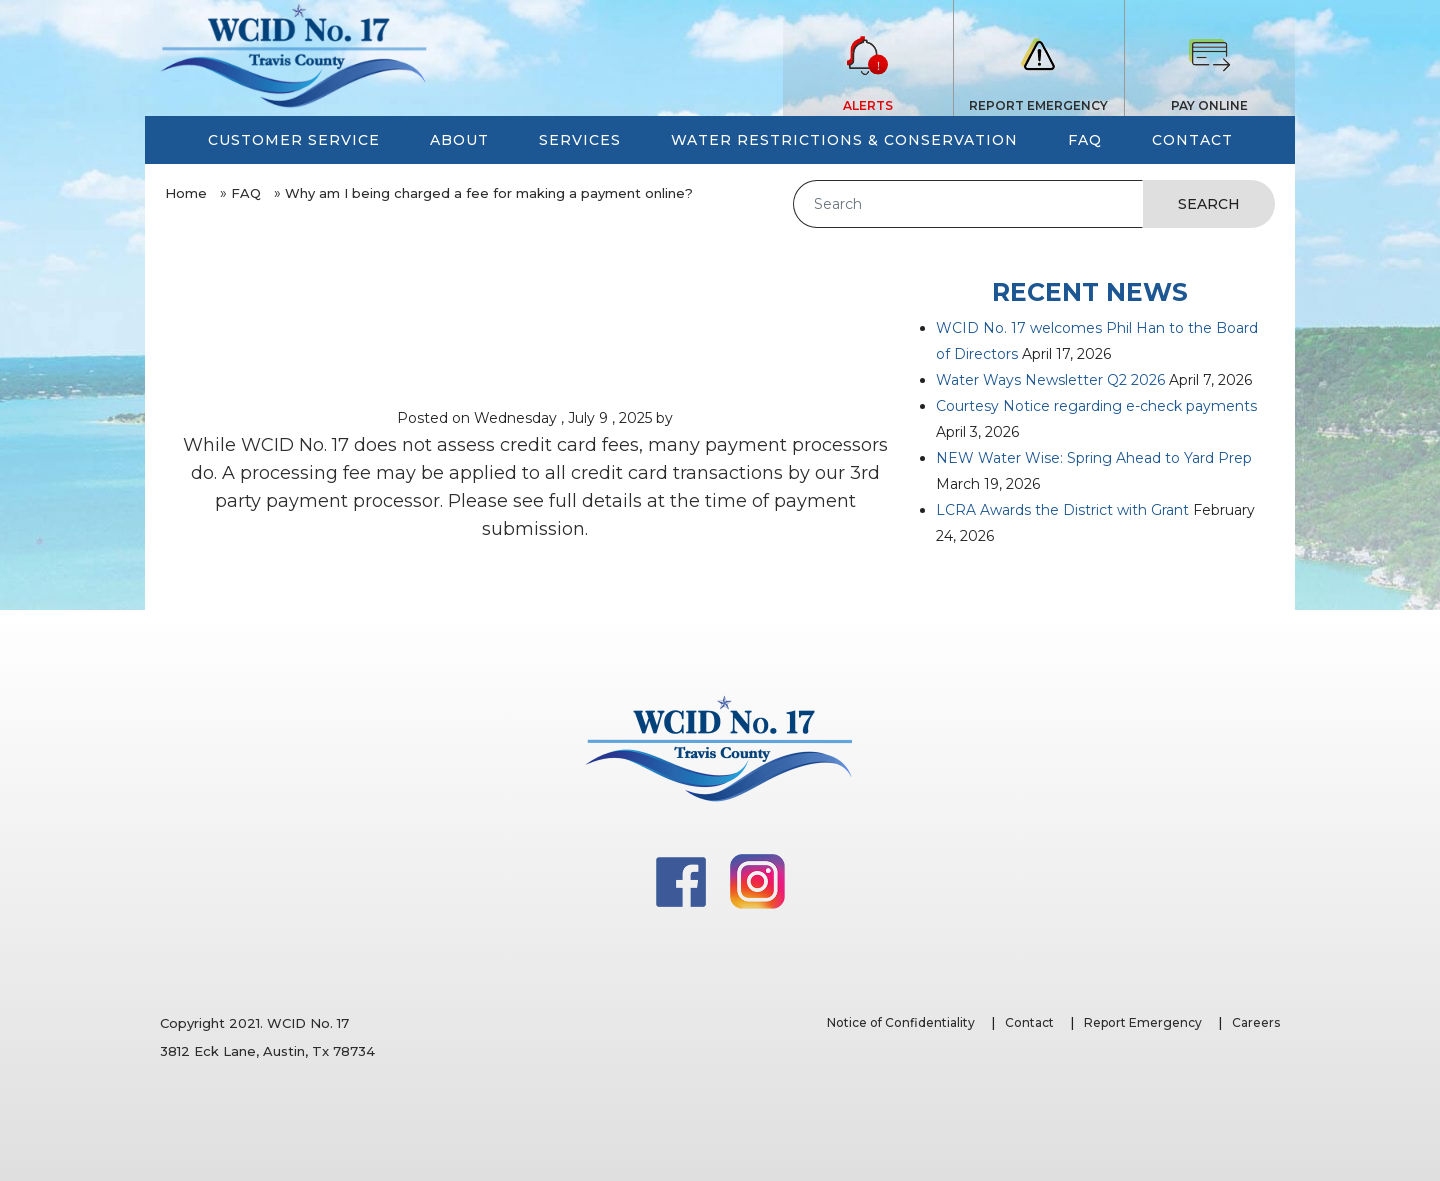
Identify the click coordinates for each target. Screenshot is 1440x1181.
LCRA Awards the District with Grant (1062, 510)
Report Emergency (1143, 1022)
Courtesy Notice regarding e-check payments (1096, 406)
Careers (1256, 1022)
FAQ (246, 193)
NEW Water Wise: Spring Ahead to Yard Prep (1094, 458)
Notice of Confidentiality (901, 1022)
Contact (1029, 1022)
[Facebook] (683, 880)
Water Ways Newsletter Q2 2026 (1050, 380)
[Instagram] (757, 880)
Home (186, 193)
